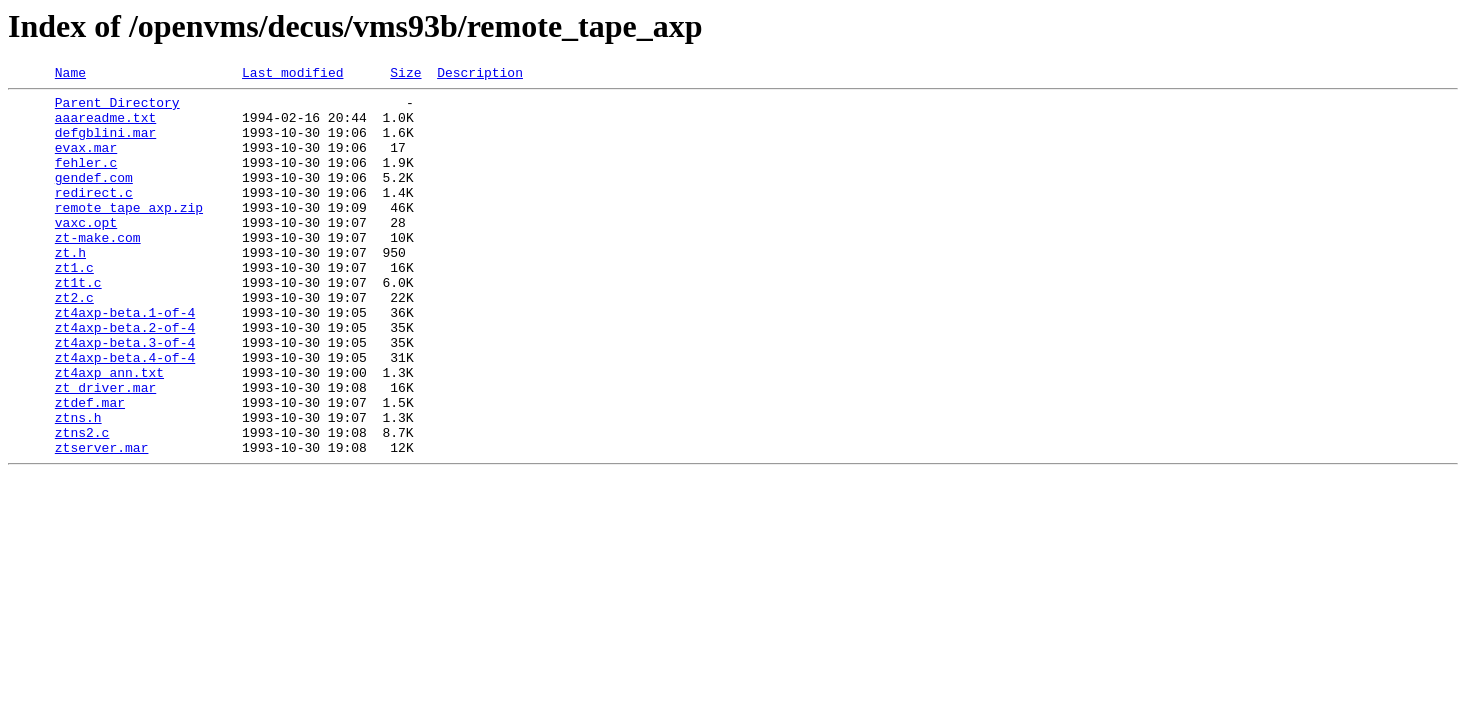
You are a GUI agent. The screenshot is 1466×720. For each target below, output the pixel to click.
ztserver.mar (102, 522)
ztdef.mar (90, 468)
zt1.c (74, 306)
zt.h (70, 288)
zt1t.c (78, 324)
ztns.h (78, 486)
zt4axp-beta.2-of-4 (125, 378)
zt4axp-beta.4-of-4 (125, 414)
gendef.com (94, 198)
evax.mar (86, 162)
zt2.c (74, 342)
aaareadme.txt (105, 126)
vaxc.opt (86, 252)
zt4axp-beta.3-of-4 (125, 396)
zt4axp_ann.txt (109, 432)
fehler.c (86, 180)
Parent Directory (117, 108)
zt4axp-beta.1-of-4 (125, 360)
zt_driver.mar (105, 450)
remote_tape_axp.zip (129, 234)
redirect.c (94, 216)
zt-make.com (98, 270)
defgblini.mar (105, 144)
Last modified (292, 75)
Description (480, 75)
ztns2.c (82, 504)
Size (405, 75)
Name (70, 75)
